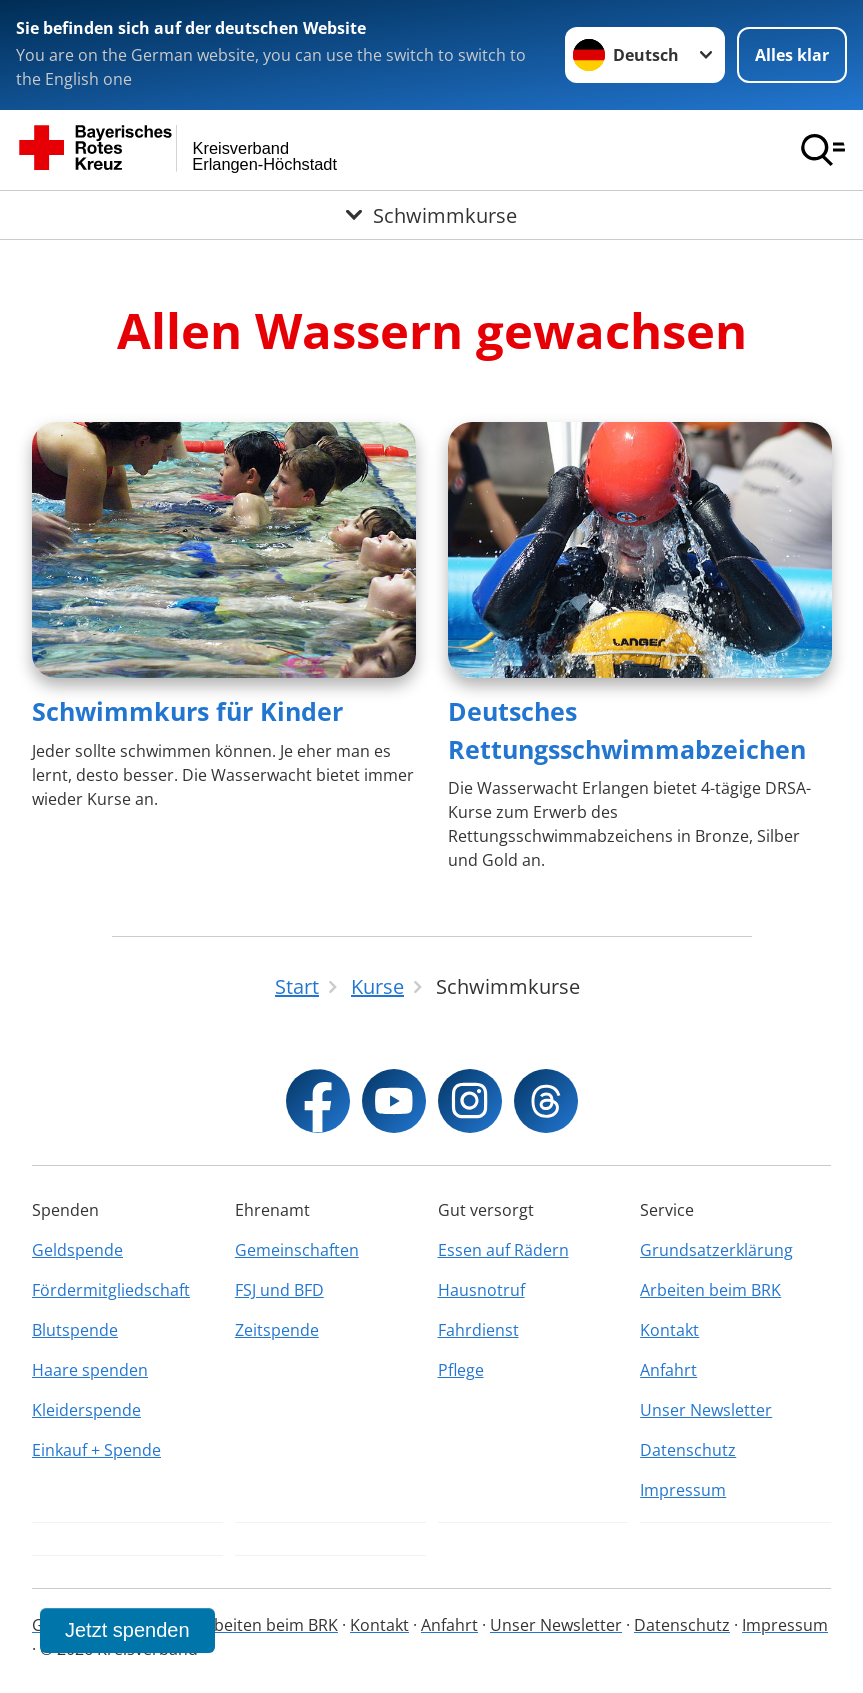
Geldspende (77, 1250)
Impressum (683, 1490)
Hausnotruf (481, 1290)
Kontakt (669, 1330)
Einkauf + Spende (96, 1450)
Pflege (461, 1370)
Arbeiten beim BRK (710, 1290)
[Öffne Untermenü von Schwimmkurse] (431, 215)
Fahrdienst (478, 1330)
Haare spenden (90, 1370)
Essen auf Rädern (503, 1250)
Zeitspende (277, 1330)
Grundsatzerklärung (716, 1250)
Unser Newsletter (706, 1410)
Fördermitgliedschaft (111, 1290)
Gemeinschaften (297, 1250)
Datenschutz (688, 1450)
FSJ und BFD (279, 1290)
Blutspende (75, 1330)
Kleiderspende (86, 1410)
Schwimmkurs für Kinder (187, 711)
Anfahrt (668, 1370)
